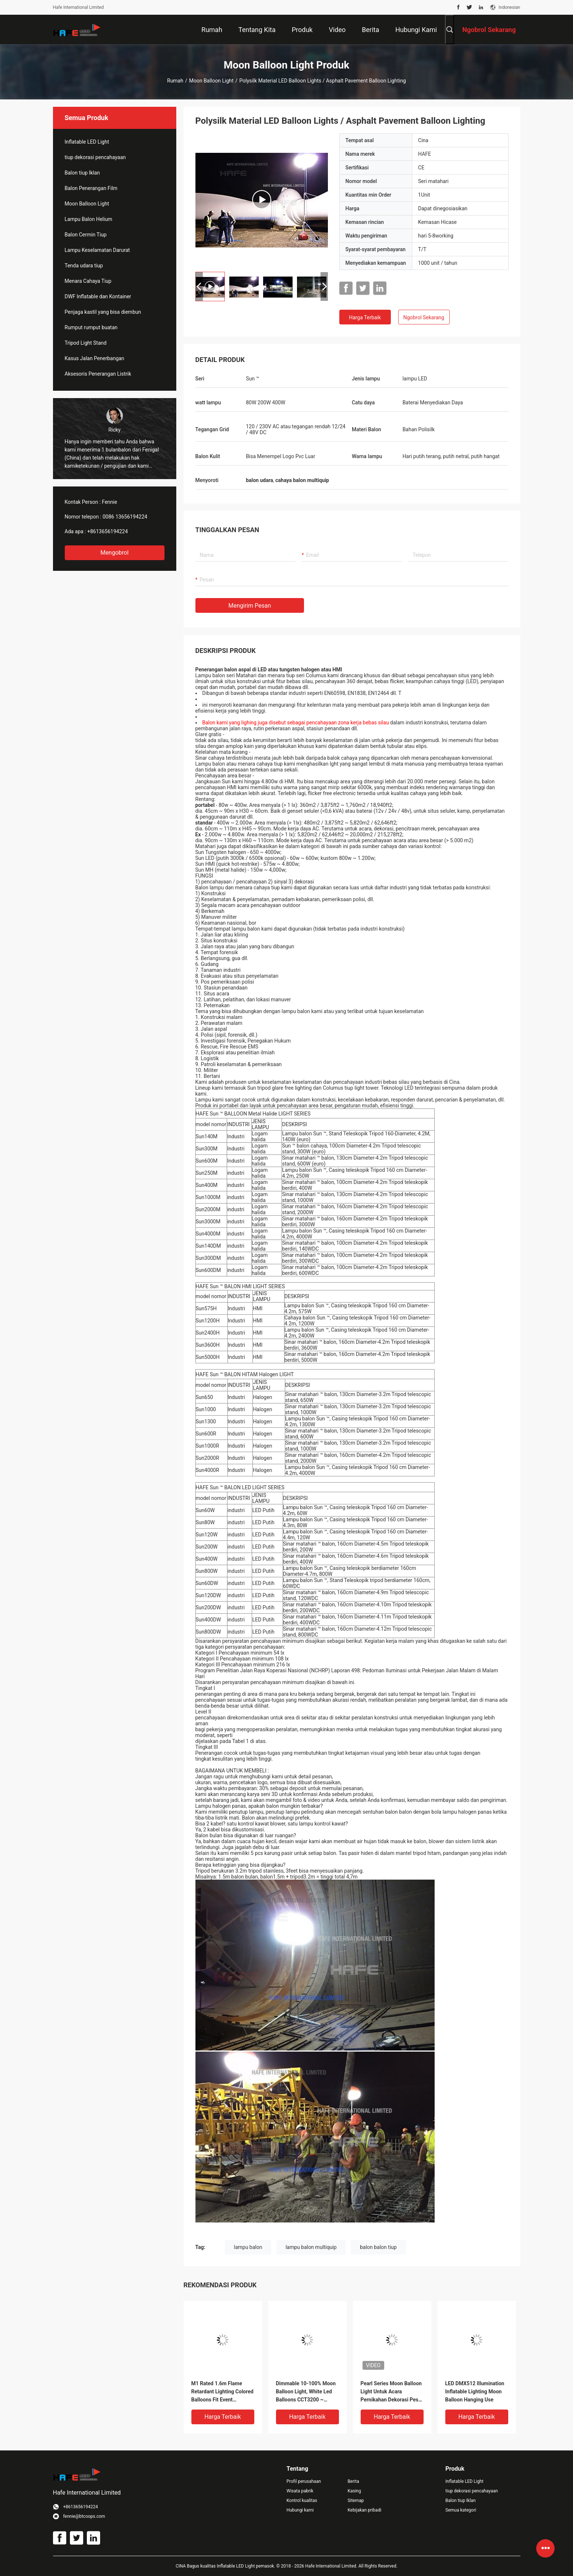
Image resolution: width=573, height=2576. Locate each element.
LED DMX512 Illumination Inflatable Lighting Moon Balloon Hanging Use (475, 2391)
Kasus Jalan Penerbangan (94, 358)
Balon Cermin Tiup (86, 235)
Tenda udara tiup (84, 265)
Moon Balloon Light (211, 81)
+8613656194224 (107, 531)
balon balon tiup (378, 2247)
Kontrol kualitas (302, 2500)
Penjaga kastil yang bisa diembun (103, 312)
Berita (353, 2481)
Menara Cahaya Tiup (88, 281)
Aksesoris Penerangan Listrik (98, 374)
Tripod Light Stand (86, 343)
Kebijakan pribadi (364, 2510)
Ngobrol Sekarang (423, 317)
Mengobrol (114, 552)
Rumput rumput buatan (91, 327)
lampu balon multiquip (311, 2247)
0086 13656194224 (125, 517)
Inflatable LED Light (87, 142)
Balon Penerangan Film (91, 188)
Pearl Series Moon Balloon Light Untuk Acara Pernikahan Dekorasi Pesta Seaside (392, 2392)
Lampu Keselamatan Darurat (97, 250)
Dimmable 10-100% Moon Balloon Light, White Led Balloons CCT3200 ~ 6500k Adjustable (306, 2392)
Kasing (354, 2491)
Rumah (175, 81)
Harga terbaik (365, 317)
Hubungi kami (300, 2510)
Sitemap (355, 2500)
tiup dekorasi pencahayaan (95, 157)
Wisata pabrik (300, 2491)
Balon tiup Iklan (82, 173)
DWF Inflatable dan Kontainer (98, 296)
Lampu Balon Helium (89, 219)
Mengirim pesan (250, 605)
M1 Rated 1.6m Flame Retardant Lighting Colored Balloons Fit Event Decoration (222, 2392)
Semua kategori (460, 2510)
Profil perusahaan (304, 2481)
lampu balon (248, 2247)
